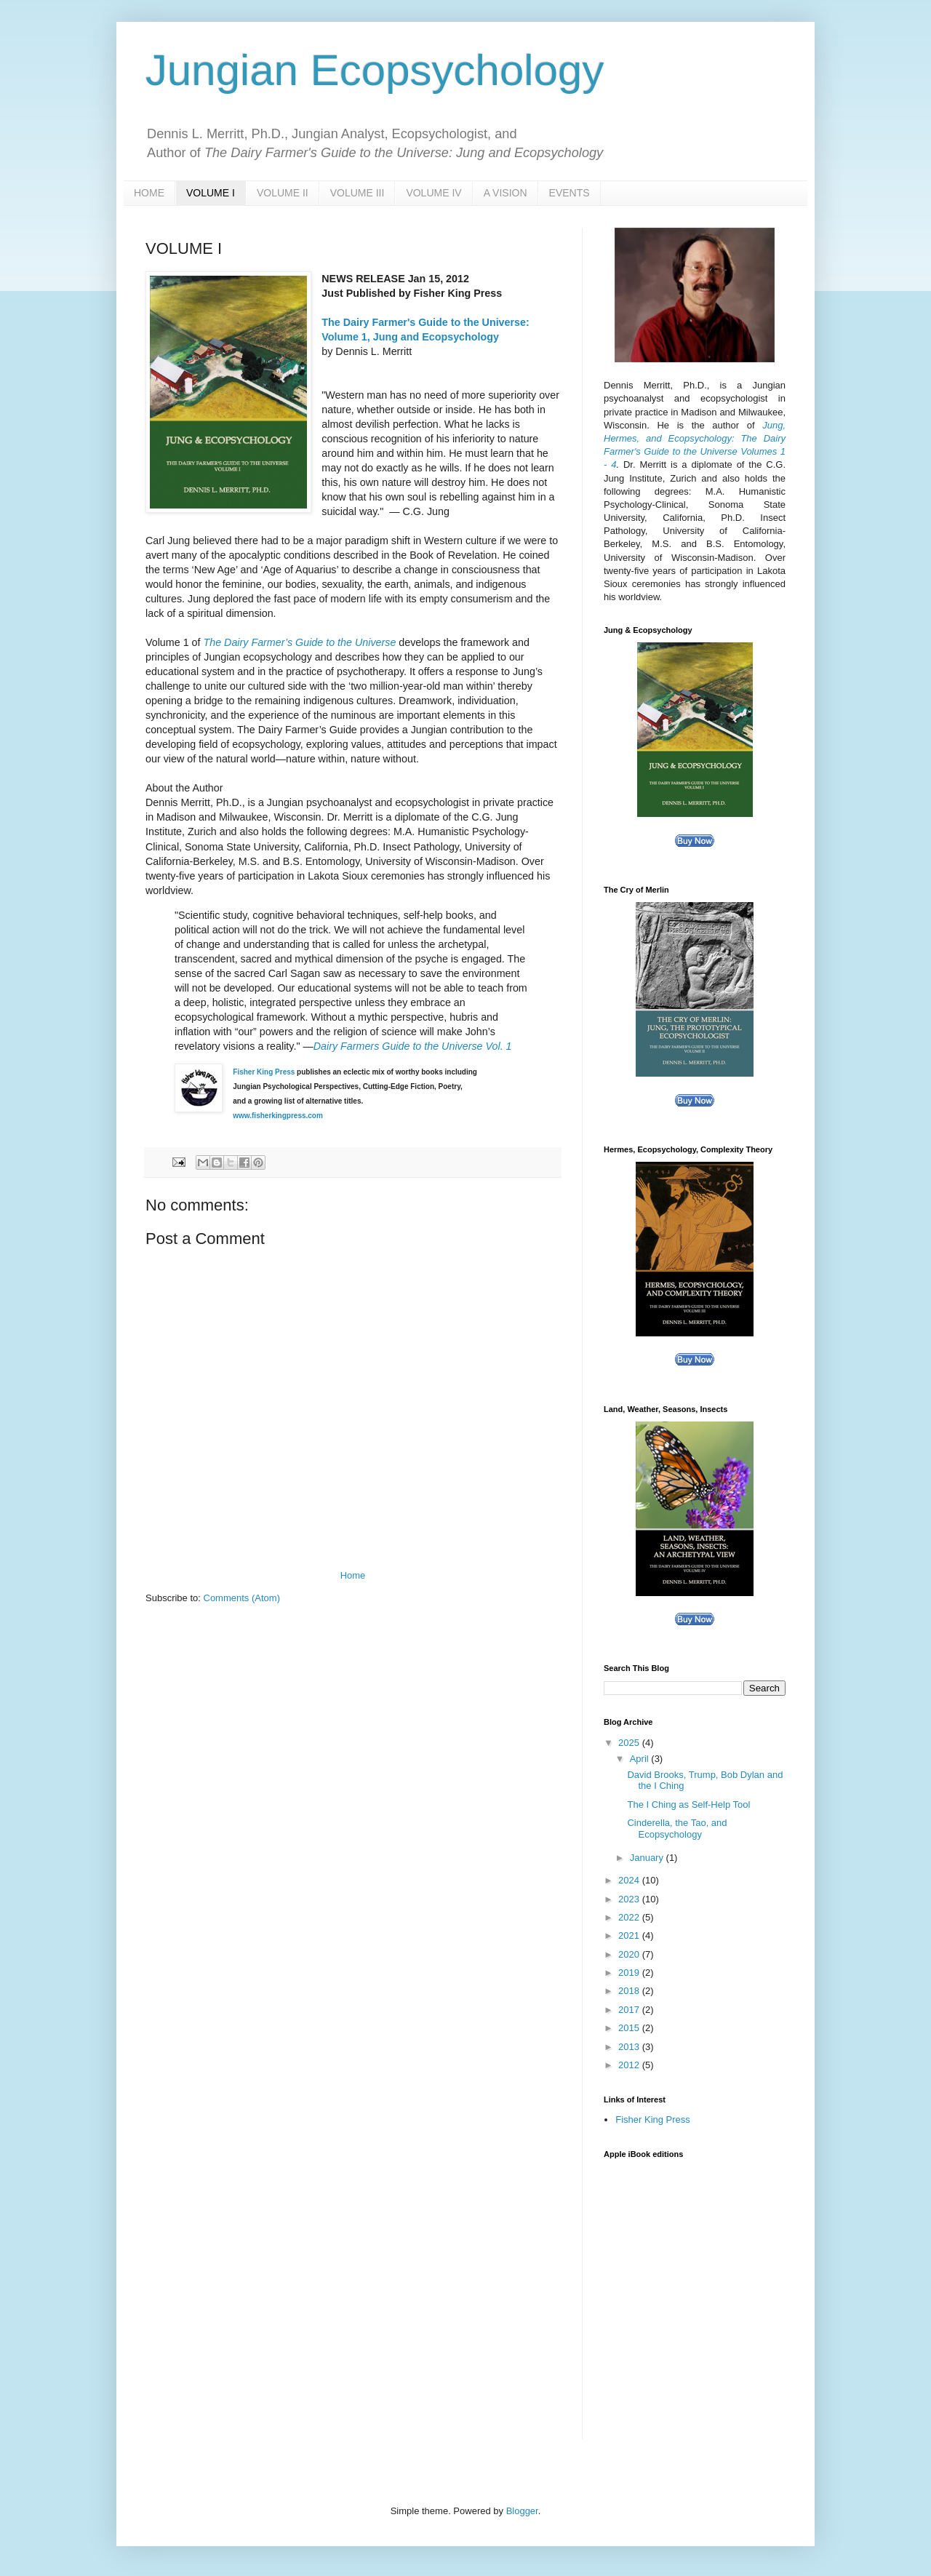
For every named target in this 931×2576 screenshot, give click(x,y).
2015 (630, 2027)
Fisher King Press (264, 1072)
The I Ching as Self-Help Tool (688, 1804)
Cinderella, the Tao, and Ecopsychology (677, 1828)
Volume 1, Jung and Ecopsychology (410, 337)
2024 (630, 1880)
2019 (630, 1972)
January (648, 1857)
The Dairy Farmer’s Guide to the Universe (299, 642)
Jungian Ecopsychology (374, 70)
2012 (630, 2064)
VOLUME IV (433, 193)
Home (353, 1575)
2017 (630, 2009)
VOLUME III (357, 193)
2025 (630, 1742)
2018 (630, 1990)
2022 (630, 1917)
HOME (149, 193)
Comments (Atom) (242, 1597)
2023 (630, 1899)
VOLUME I (210, 193)
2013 (630, 2046)
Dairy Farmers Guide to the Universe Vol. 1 (412, 1046)
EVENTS (569, 193)
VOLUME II (282, 193)
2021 (630, 1935)
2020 (630, 1954)
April (641, 1758)
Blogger (522, 2510)
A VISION (505, 193)
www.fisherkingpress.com (278, 1116)
